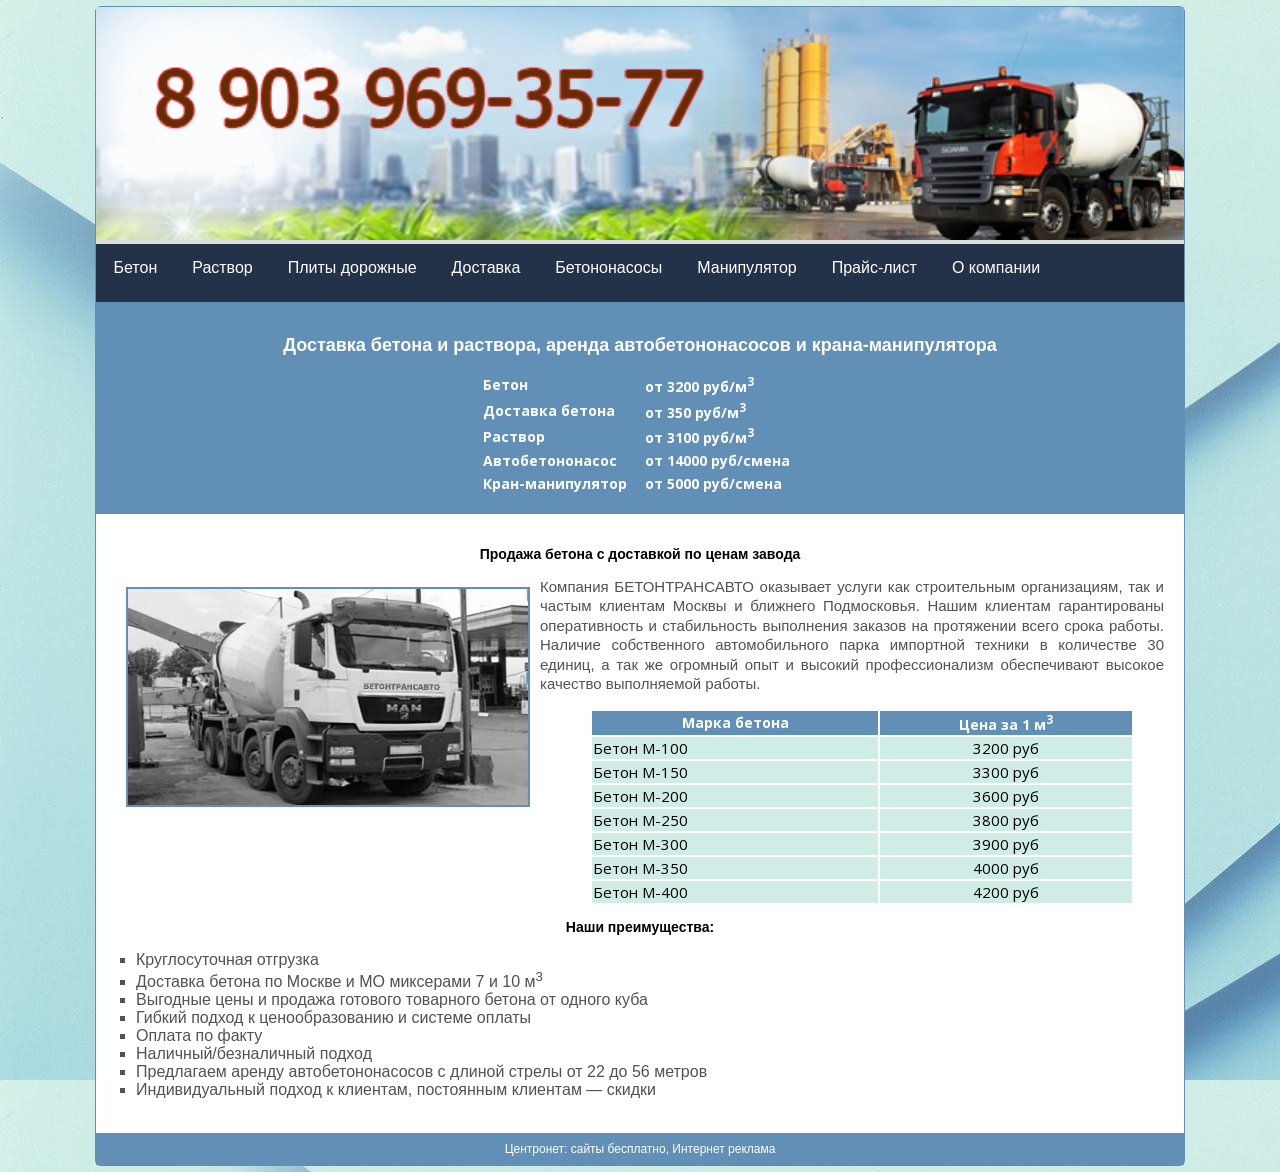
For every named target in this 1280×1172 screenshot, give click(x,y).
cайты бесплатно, (622, 1149)
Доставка (486, 267)
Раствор (222, 267)
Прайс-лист (874, 267)
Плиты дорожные (352, 267)
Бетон (136, 267)
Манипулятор (746, 267)
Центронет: (538, 1149)
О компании (996, 267)
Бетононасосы (608, 267)
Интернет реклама (723, 1149)
